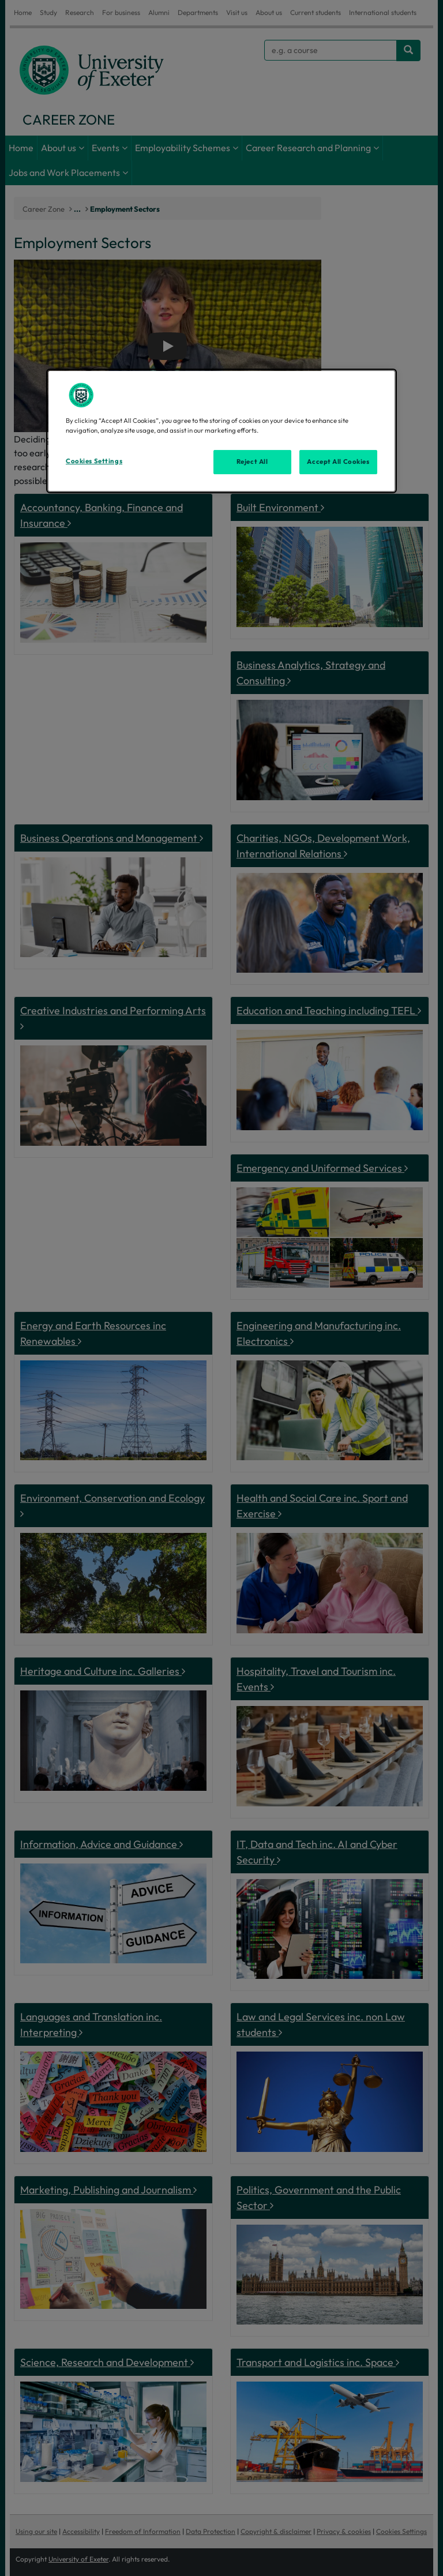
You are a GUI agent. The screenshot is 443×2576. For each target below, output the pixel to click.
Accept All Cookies (338, 462)
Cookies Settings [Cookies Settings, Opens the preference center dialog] (94, 461)
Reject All (252, 462)
